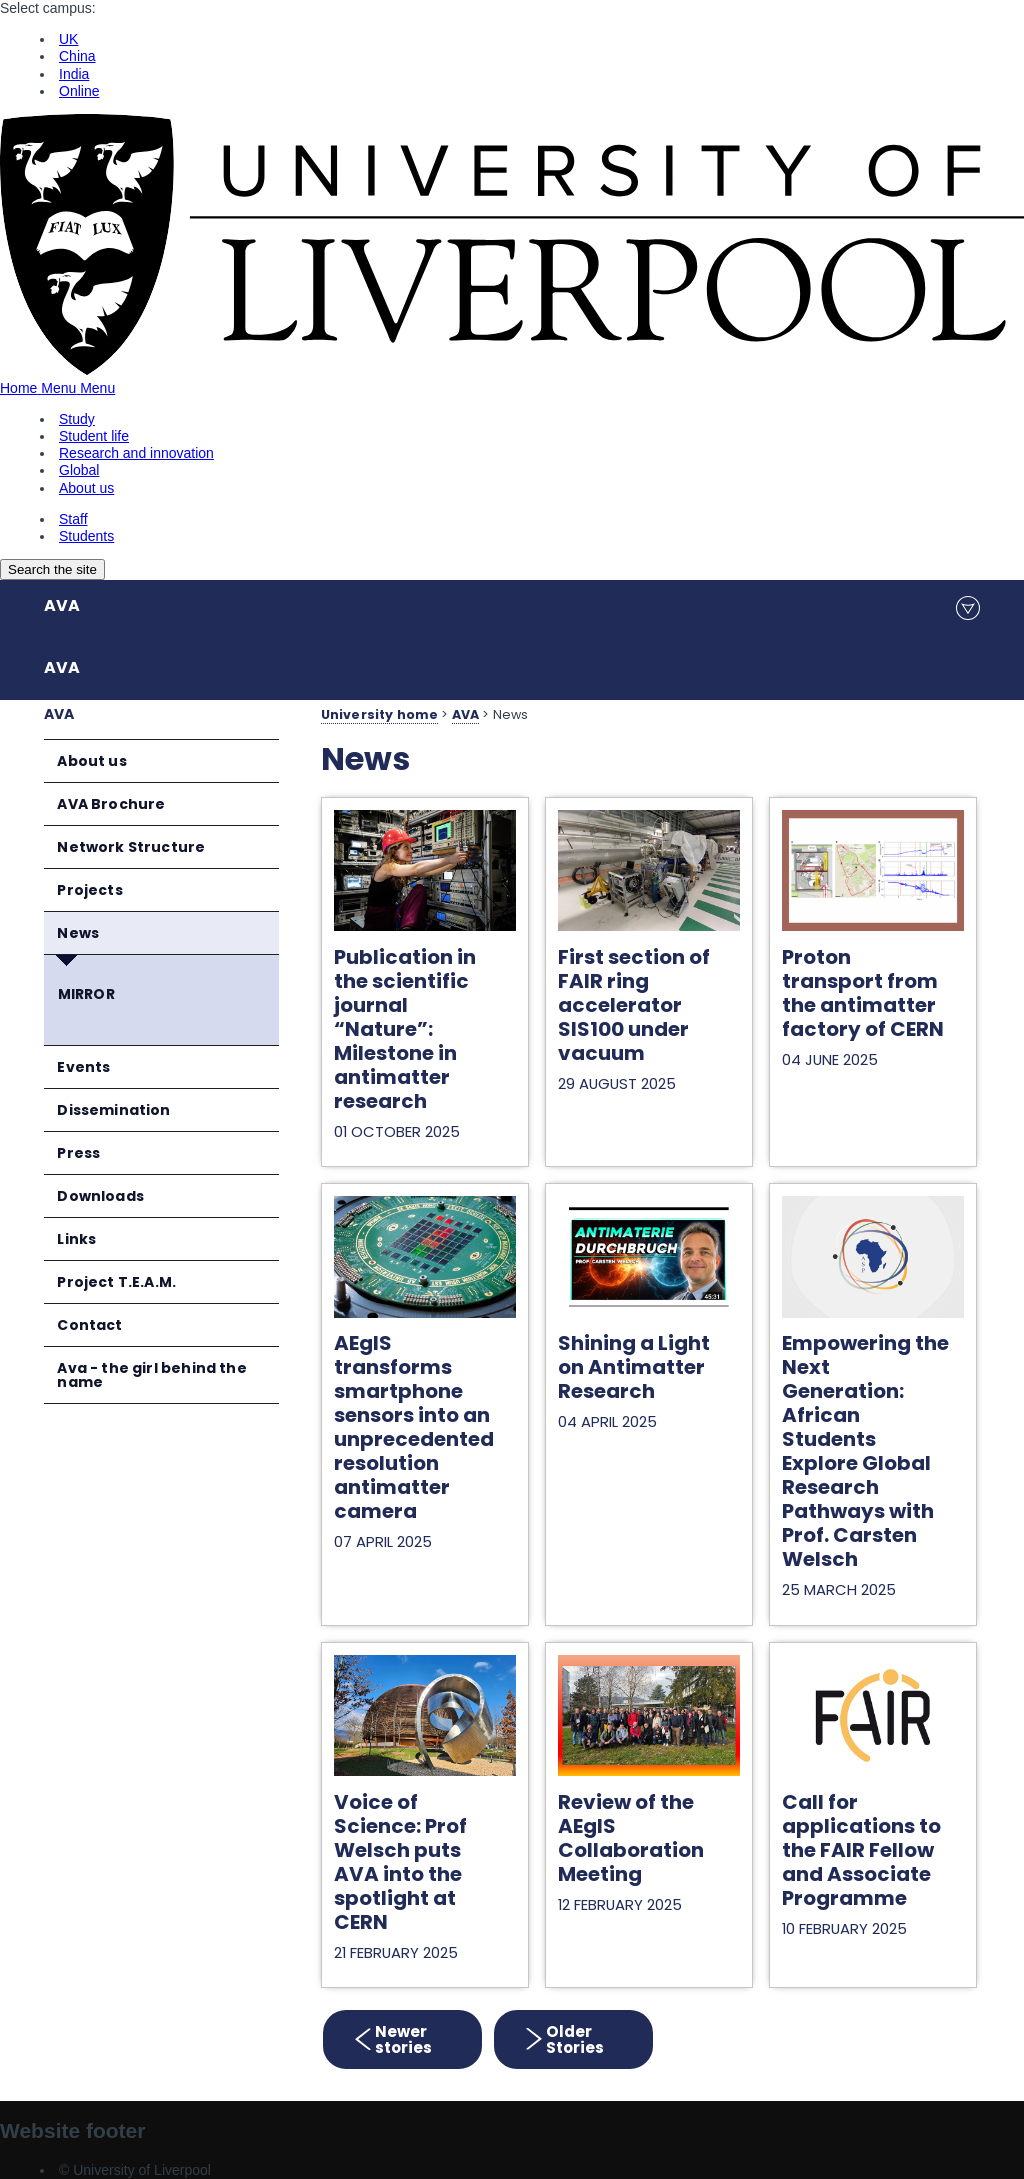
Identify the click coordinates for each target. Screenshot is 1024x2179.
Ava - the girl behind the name (151, 1375)
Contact (89, 1325)
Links (76, 1239)
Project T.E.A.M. (116, 1282)
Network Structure (131, 847)
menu (968, 608)
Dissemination (113, 1110)
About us (91, 761)
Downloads (100, 1196)
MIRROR (86, 994)
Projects (89, 890)
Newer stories (403, 2039)
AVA (62, 605)
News (78, 933)
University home (379, 714)
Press (78, 1153)
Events (83, 1067)
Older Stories (572, 2039)
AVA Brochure (111, 804)
